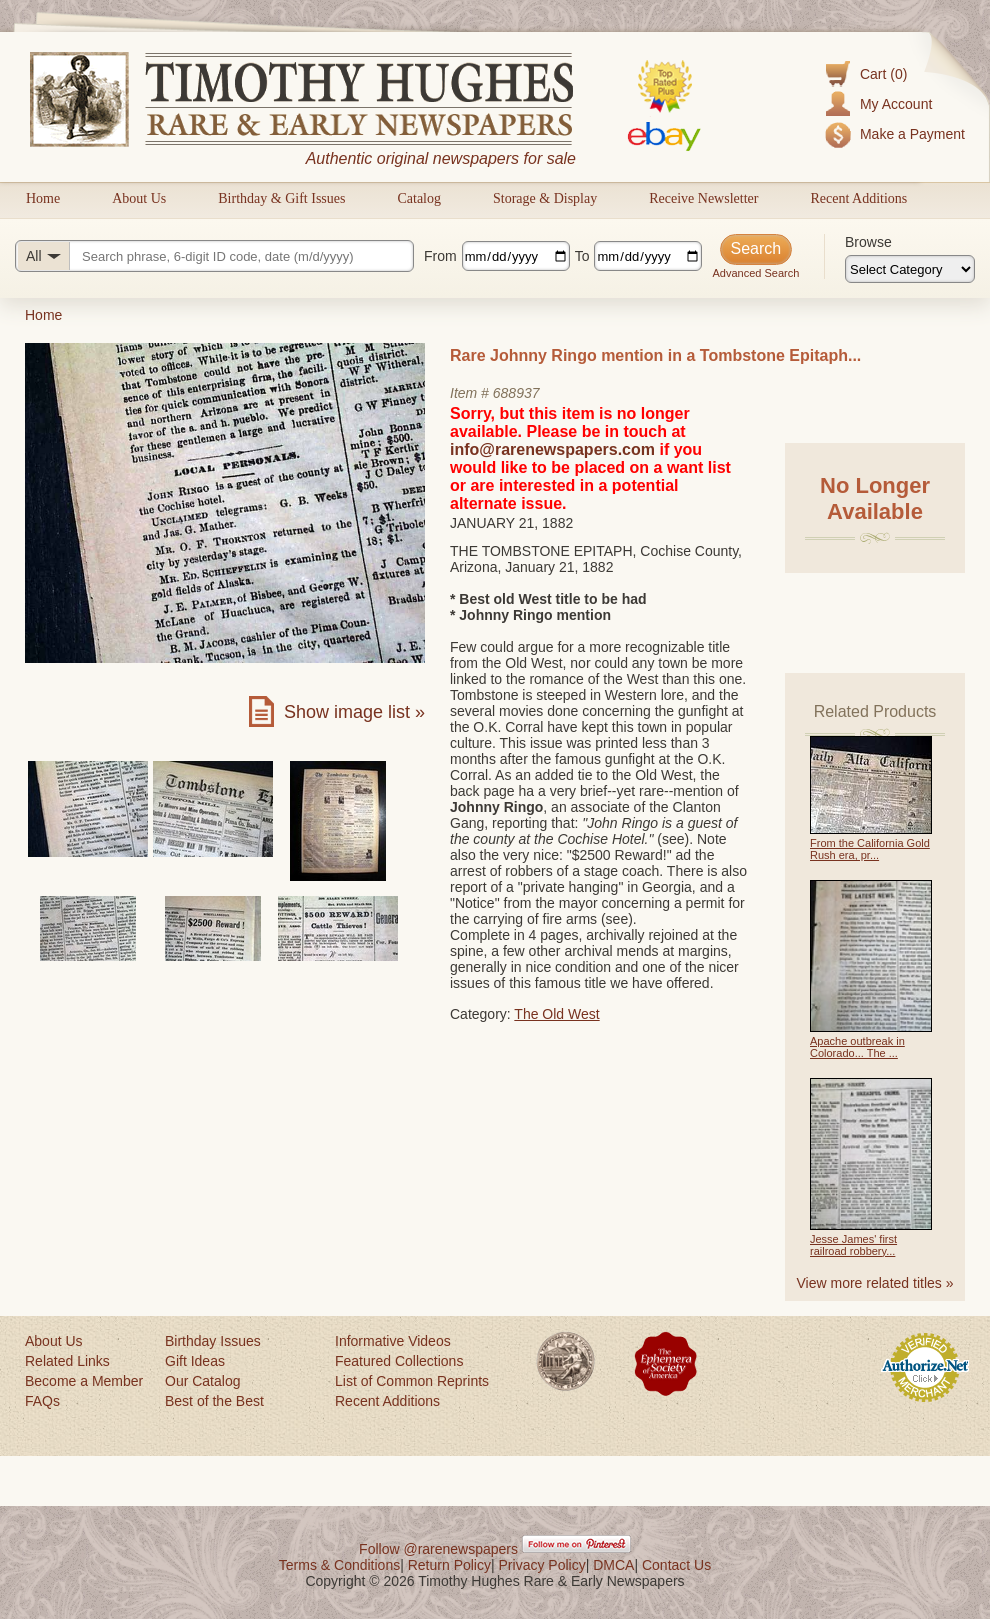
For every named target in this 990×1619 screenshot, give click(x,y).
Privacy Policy (542, 1565)
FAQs (42, 1401)
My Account (896, 104)
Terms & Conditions (339, 1565)
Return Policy (449, 1565)
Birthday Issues (213, 1341)
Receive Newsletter (703, 198)
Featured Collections (399, 1361)
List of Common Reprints (412, 1381)
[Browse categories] (910, 269)
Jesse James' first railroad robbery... (853, 1245)
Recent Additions (858, 198)
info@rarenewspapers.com (552, 449)
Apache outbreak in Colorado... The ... (857, 1047)
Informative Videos (393, 1341)
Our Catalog (202, 1381)
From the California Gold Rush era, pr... (870, 849)
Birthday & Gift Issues (281, 198)
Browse (868, 242)
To (582, 256)
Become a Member (84, 1381)
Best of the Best (214, 1401)
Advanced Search (755, 273)
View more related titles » (875, 1283)
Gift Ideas (195, 1361)
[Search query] (214, 256)
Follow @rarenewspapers (438, 1549)
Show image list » (354, 712)
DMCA (613, 1565)
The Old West (556, 1014)
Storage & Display (545, 198)
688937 (516, 393)
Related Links (67, 1361)
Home (43, 198)
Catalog (419, 198)
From (440, 256)
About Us (139, 198)
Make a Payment (912, 134)
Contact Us (676, 1565)
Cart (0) (883, 74)
